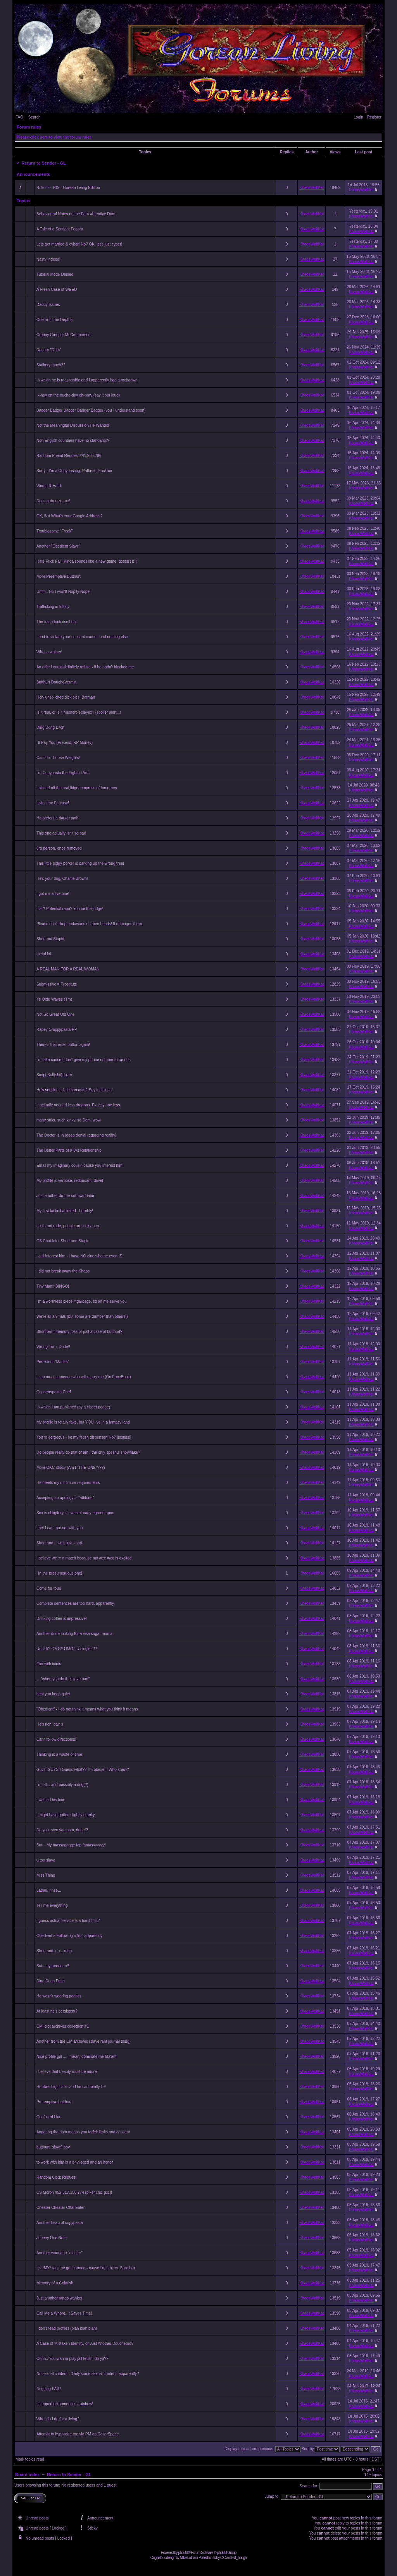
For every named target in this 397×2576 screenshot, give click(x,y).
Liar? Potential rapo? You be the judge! (69, 909)
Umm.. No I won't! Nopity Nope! (63, 591)
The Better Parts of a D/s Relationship (69, 1150)
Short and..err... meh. (54, 1951)
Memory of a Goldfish (54, 2283)
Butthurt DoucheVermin (56, 682)
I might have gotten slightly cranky (65, 1815)
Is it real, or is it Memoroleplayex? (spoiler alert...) (78, 712)
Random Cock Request (56, 2177)
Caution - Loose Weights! (58, 758)
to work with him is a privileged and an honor (74, 2162)
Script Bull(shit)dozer (54, 1075)
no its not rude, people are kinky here (68, 1226)
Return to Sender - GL (44, 163)
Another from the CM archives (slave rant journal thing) (83, 2041)
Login (358, 117)
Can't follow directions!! (56, 1739)
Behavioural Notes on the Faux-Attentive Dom (75, 214)
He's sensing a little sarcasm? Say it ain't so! (74, 1090)
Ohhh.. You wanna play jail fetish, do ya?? (72, 2358)
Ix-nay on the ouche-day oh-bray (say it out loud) (78, 395)
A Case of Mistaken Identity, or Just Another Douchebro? (85, 2343)
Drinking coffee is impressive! (61, 1618)
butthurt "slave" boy (53, 2147)
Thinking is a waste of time (59, 1754)
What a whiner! (49, 652)
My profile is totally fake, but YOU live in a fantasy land (83, 1422)
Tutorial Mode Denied (54, 274)
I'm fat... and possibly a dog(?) (62, 1785)
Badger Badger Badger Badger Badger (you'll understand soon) (91, 410)
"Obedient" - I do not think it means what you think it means (87, 1709)
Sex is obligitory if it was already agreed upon (75, 1513)
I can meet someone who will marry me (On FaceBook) (83, 1377)
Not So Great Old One (55, 1014)
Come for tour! (48, 1588)
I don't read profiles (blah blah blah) (66, 2328)
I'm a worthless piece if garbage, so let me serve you (81, 1301)
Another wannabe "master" (59, 2253)
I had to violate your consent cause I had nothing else (82, 637)
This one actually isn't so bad (61, 833)
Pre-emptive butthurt (54, 2102)
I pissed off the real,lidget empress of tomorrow (76, 788)
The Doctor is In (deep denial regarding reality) (76, 1135)
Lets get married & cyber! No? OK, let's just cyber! (79, 244)
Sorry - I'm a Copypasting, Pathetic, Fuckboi (74, 471)
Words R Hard (48, 486)
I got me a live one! (52, 893)
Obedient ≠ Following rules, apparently (69, 1936)
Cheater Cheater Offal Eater (60, 2207)
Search (34, 117)
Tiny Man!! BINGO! (52, 1286)
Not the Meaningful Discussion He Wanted (72, 425)
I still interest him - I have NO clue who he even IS (79, 1256)
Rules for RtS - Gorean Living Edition (68, 187)
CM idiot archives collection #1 (62, 2026)
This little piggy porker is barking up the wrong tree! (80, 863)
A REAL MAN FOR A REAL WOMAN (68, 969)
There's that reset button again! (63, 1044)
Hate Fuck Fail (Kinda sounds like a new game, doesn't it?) (86, 561)
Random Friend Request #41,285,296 (68, 455)
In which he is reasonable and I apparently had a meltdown (87, 380)
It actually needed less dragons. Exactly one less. (78, 1105)
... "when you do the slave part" (63, 1679)
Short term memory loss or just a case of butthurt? (79, 1331)
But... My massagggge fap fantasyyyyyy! (71, 1845)
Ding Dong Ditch (50, 1981)
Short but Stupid (50, 939)
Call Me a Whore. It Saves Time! (64, 2313)
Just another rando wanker (59, 2298)
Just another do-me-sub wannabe (65, 1196)
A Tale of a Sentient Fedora (59, 229)
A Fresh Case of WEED (56, 289)
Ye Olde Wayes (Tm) (54, 999)
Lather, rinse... (48, 1890)
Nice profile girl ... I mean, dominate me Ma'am (76, 2056)
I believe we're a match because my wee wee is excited (83, 1558)
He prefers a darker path (57, 818)
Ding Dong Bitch (50, 727)
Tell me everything (52, 1905)
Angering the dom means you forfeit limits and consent (83, 2132)
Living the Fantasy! (52, 803)
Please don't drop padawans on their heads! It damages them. (89, 924)
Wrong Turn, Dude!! (53, 1347)
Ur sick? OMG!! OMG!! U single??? (66, 1649)
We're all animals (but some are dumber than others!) (82, 1316)
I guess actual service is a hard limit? (68, 1920)
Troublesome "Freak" (54, 531)
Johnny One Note (51, 2238)
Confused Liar (48, 2117)
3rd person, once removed (59, 848)
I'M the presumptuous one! (59, 1573)
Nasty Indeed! (48, 259)
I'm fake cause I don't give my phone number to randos (83, 1060)
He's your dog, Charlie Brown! (62, 878)
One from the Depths (54, 320)
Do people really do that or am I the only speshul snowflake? (88, 1452)
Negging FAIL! (48, 2389)
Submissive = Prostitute (56, 984)
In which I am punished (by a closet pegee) (73, 1407)
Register (374, 117)
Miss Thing (45, 1875)
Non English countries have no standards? (72, 440)
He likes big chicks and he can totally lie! (71, 2087)
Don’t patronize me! (53, 501)
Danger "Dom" (48, 350)
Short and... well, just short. (59, 1543)
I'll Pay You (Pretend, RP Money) (64, 742)
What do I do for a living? (57, 2419)
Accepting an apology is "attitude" (65, 1498)
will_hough (239, 2557)
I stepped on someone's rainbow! (64, 2404)
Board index (27, 2474)
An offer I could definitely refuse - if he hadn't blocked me (85, 667)
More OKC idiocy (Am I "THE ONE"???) (70, 1467)
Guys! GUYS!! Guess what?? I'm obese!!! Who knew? (82, 1769)
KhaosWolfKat (311, 187)
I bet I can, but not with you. (60, 1528)
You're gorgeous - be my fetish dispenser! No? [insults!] (83, 1437)
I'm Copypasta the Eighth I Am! (63, 773)
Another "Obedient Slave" (58, 546)
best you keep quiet (53, 1694)
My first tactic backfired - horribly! (64, 1211)
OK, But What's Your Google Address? (69, 516)
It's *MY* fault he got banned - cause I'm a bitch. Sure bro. (86, 2268)
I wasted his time (50, 1800)
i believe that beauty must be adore (66, 2071)
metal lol (43, 954)
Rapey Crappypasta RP (56, 1029)
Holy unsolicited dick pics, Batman (65, 697)
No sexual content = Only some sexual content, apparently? (87, 2374)
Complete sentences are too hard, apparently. (75, 1603)
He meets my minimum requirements (68, 1482)
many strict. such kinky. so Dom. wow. (69, 1120)
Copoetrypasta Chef (53, 1392)
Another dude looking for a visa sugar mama (74, 1633)
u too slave (45, 1860)
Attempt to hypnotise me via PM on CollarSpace (77, 2434)
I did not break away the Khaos (63, 1271)
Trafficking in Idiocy (52, 607)
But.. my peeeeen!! (52, 1966)
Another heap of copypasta (59, 2223)
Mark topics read (30, 2459)
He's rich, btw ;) (49, 1724)
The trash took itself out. (57, 622)
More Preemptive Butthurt (58, 576)
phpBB (183, 2552)
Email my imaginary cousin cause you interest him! (80, 1165)
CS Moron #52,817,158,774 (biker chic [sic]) (74, 2192)
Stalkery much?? (50, 365)
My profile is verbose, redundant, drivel (69, 1180)
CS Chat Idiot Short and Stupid (63, 1241)
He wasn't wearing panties (58, 1996)
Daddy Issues (48, 304)
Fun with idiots (48, 1664)
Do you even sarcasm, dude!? (62, 1830)
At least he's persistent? (57, 2011)
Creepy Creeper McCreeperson (63, 335)
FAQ (19, 117)
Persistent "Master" (52, 1362)
